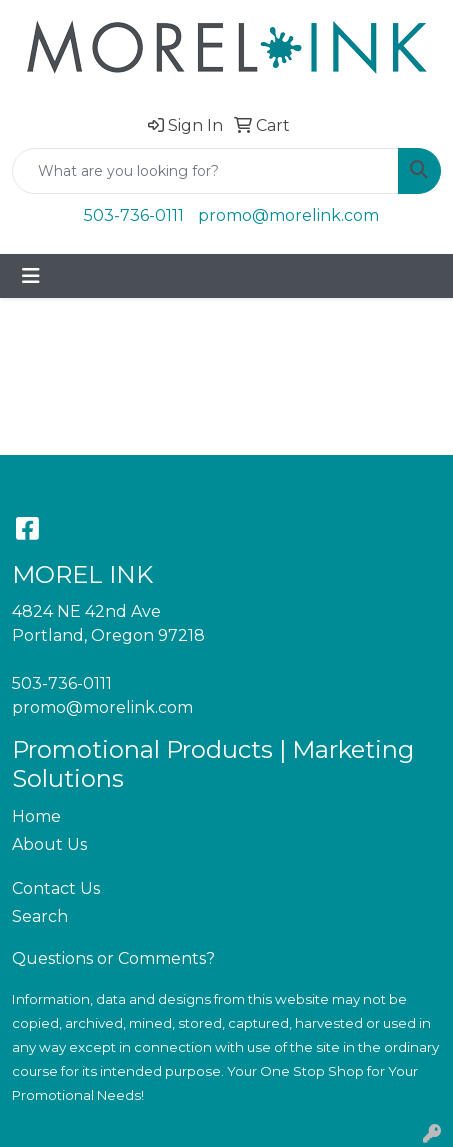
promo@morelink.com (288, 215)
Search (40, 916)
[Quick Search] (205, 171)
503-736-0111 (134, 215)
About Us (49, 844)
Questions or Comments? (113, 958)
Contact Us (56, 888)
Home (36, 816)
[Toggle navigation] (31, 276)
